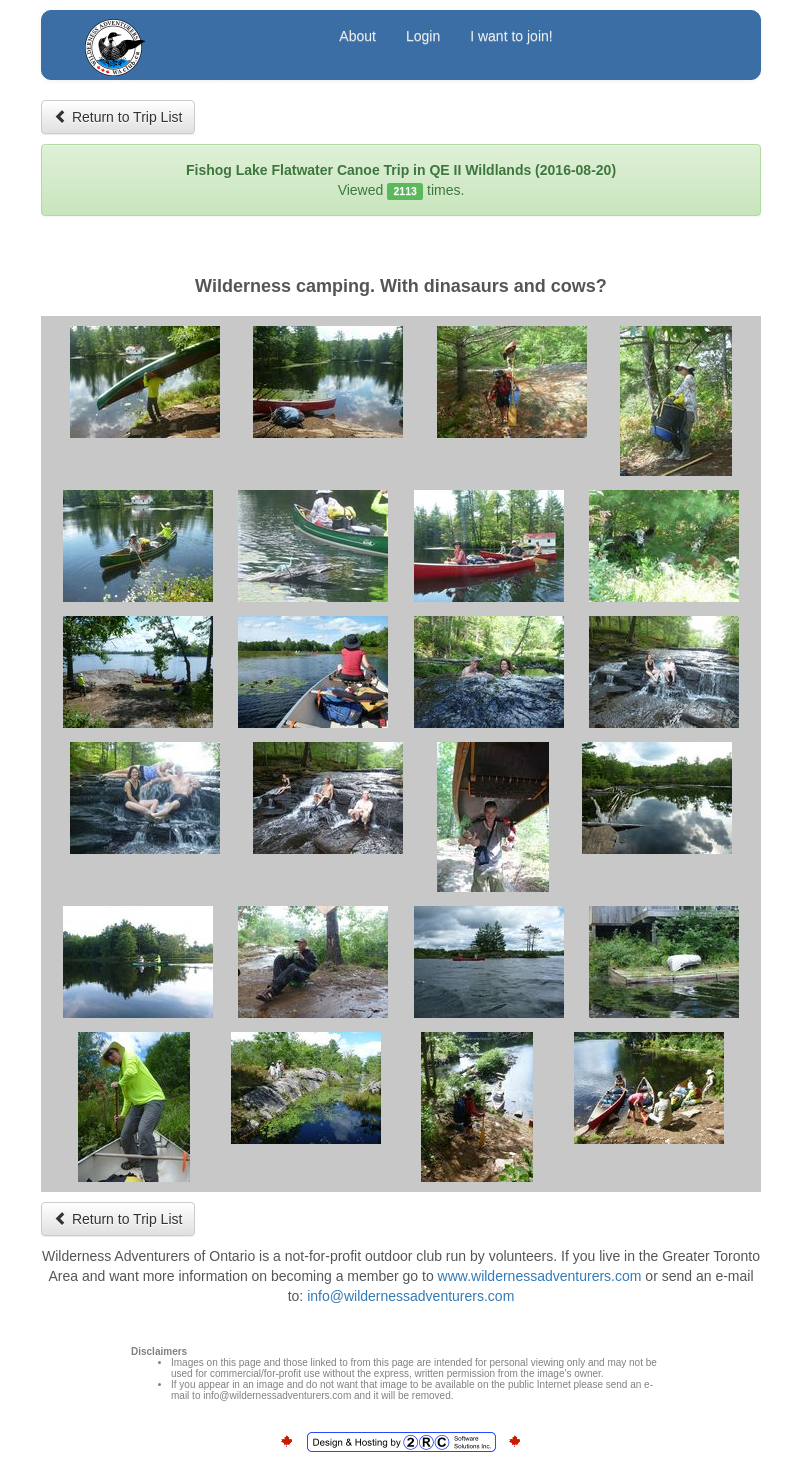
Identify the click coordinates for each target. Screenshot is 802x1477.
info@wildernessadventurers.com (410, 1296)
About (357, 36)
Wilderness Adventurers (193, 38)
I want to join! (511, 36)
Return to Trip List (118, 117)
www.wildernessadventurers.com (540, 1276)
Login (423, 36)
